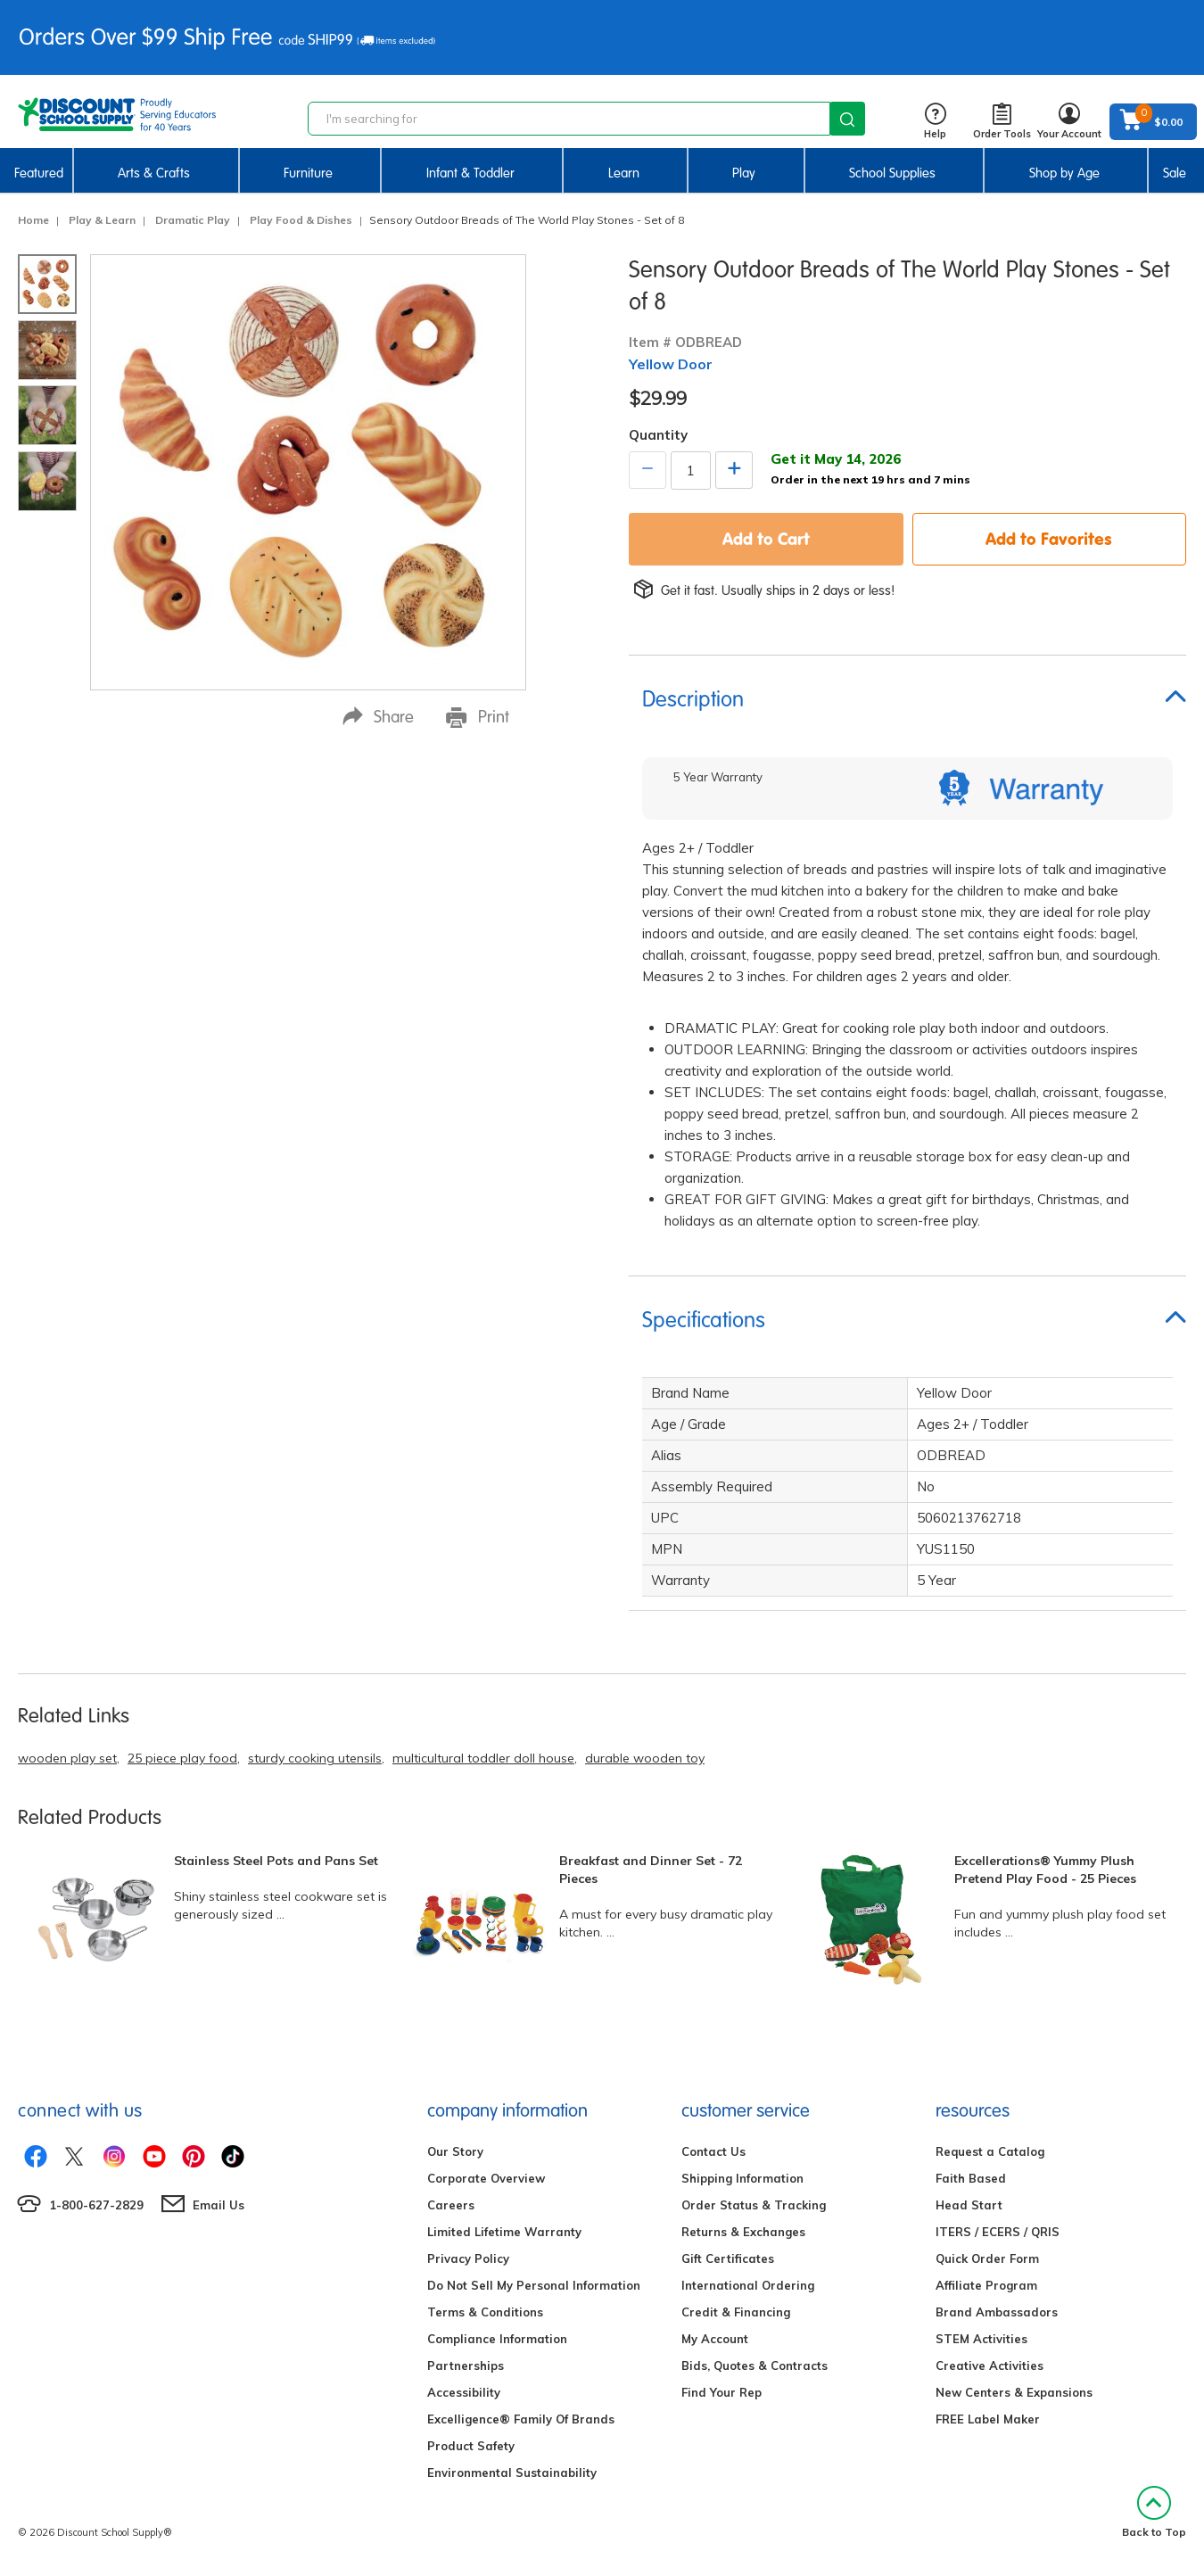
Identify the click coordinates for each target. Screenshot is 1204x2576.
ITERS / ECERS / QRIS (998, 2232)
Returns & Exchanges (743, 2232)
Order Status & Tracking (753, 2205)
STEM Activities (981, 2339)
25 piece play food (182, 1758)
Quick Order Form (987, 2258)
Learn (623, 173)
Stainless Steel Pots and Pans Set (276, 1861)
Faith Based (971, 2178)
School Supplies (892, 173)
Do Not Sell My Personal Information (533, 2285)
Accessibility (463, 2392)
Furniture (308, 173)
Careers (450, 2205)
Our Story (455, 2151)
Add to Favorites (1048, 538)
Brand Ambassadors (997, 2312)
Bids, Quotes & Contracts (754, 2365)
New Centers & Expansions (1014, 2392)
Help (935, 121)
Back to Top (1154, 2512)
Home (33, 220)
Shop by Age (1064, 173)
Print (477, 717)
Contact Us (713, 2151)
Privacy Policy (468, 2258)
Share (378, 716)
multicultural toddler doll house (483, 1758)
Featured (38, 173)
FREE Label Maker (988, 2419)
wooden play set (67, 1758)
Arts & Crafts (154, 173)
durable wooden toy (645, 1758)
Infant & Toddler (470, 173)
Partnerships (465, 2365)
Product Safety (471, 2446)
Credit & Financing (735, 2312)
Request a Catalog (990, 2151)
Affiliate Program (986, 2285)
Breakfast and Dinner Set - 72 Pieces (650, 1870)
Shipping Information (742, 2178)
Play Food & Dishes (301, 220)
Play (743, 173)
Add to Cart (766, 538)
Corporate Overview (486, 2178)
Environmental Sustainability (512, 2472)
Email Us (218, 2205)
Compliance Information (497, 2339)
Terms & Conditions (485, 2312)
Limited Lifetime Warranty (504, 2232)
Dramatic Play (192, 220)
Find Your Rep (721, 2392)
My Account (714, 2339)
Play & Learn (102, 220)
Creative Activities (989, 2365)
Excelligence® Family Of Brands (520, 2419)
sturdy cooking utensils (315, 1758)
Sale (1174, 173)
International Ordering (747, 2285)
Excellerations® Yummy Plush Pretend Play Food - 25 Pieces (1045, 1870)
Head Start (969, 2205)
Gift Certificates (727, 2258)
